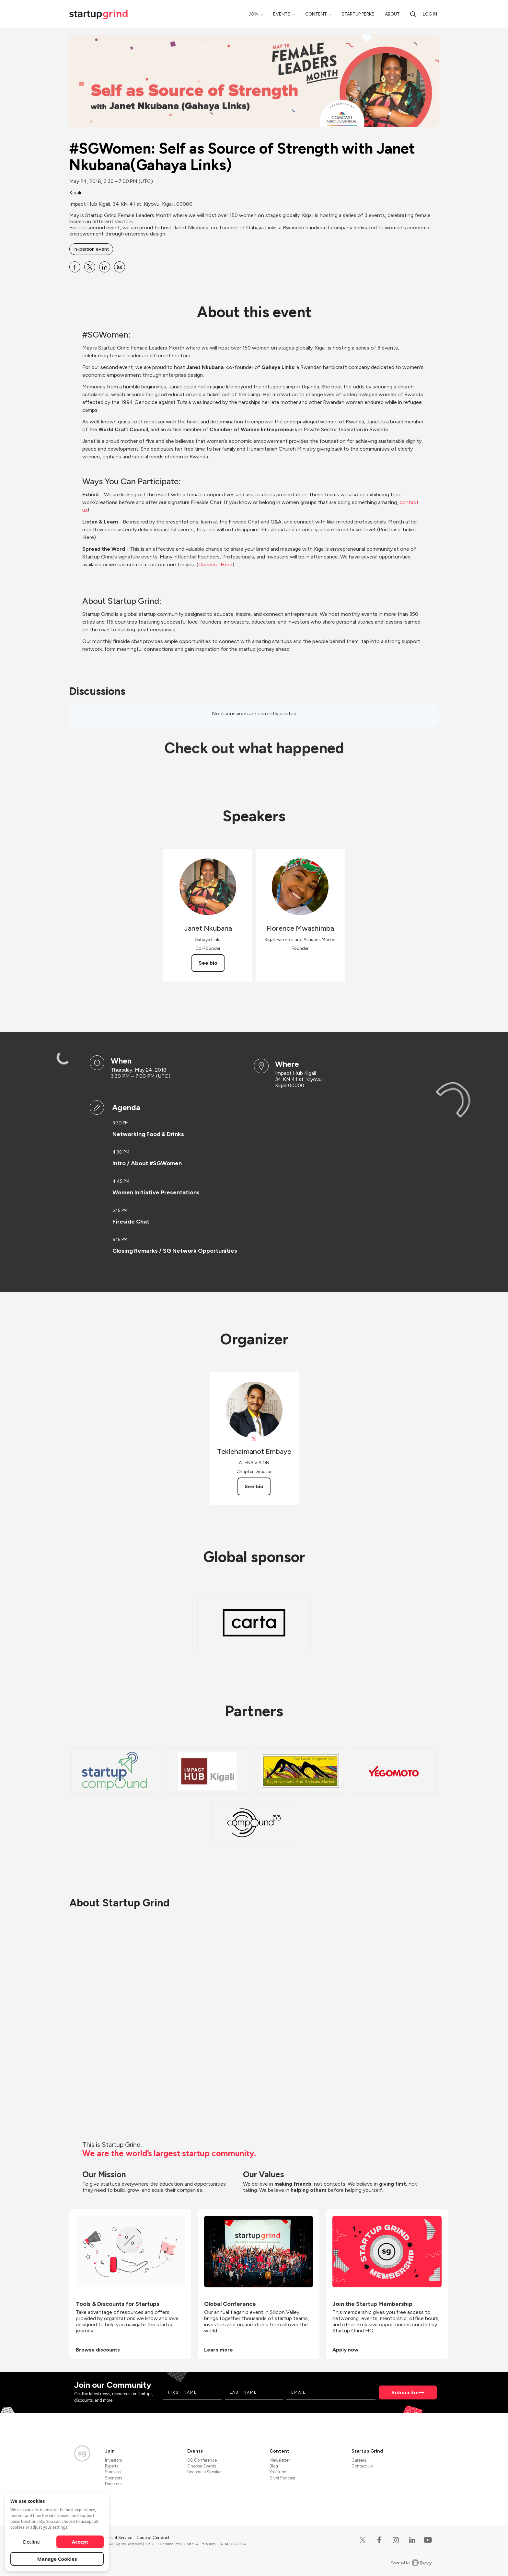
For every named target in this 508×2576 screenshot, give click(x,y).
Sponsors (113, 2478)
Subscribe (405, 2392)
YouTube (278, 2471)
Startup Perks (358, 14)
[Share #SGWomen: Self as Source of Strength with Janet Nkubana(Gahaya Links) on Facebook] (75, 266)
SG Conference (202, 2460)
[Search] (413, 14)
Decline (31, 2541)
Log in (430, 14)
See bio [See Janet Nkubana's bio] (208, 963)
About (392, 14)
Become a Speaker (204, 2471)
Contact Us (362, 2466)
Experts (111, 2466)
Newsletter (280, 2460)
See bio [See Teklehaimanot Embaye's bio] (254, 1486)
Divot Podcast (282, 2478)
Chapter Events (201, 2466)
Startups (113, 2471)
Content (316, 14)
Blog (274, 2466)
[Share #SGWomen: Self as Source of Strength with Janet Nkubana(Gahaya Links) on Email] (119, 266)
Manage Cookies (57, 2559)
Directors (113, 2483)
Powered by (411, 2562)
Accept (80, 2541)
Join (253, 14)
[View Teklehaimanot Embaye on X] (254, 1439)
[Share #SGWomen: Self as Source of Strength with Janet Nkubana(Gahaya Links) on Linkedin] (104, 266)
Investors (113, 2460)
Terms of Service (117, 2537)
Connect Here (215, 564)
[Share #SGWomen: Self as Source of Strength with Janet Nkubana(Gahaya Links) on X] (90, 266)
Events (282, 14)
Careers (359, 2460)
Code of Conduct (152, 2537)
